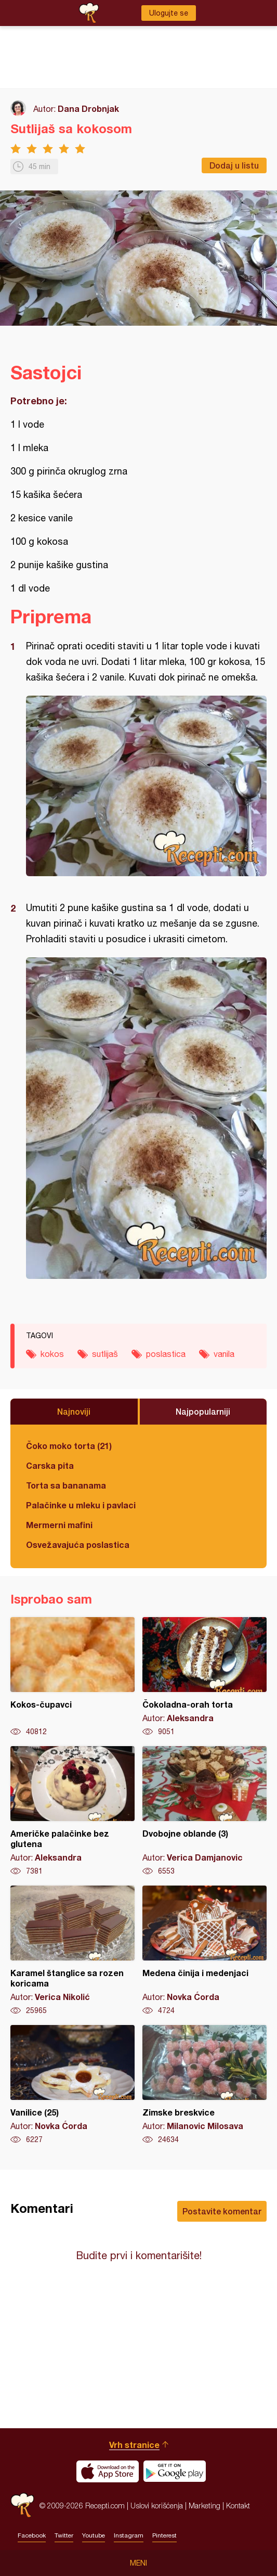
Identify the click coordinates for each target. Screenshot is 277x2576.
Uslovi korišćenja (156, 2505)
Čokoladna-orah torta (204, 1677)
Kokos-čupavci (72, 1677)
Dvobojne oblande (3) (204, 1811)
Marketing (204, 2505)
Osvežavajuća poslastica (77, 1544)
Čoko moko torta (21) (69, 1446)
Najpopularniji (203, 1411)
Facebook (32, 2535)
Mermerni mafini (59, 1525)
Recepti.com (22, 2505)
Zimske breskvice (204, 2085)
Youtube (93, 2535)
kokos (52, 1354)
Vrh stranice (134, 2445)
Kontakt (238, 2505)
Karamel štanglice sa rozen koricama (72, 1951)
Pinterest (164, 2535)
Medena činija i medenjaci (204, 1951)
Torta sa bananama (66, 1485)
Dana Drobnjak (88, 108)
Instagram (128, 2535)
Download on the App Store (107, 2471)
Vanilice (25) (72, 2085)
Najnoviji (73, 1411)
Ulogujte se (168, 13)
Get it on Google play (174, 2471)
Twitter (64, 2535)
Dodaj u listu (234, 165)
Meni (138, 2563)
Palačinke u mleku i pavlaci (81, 1505)
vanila (224, 1354)
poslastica (166, 1354)
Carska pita (50, 1465)
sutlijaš (105, 1354)
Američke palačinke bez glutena (72, 1811)
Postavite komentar (221, 2211)
